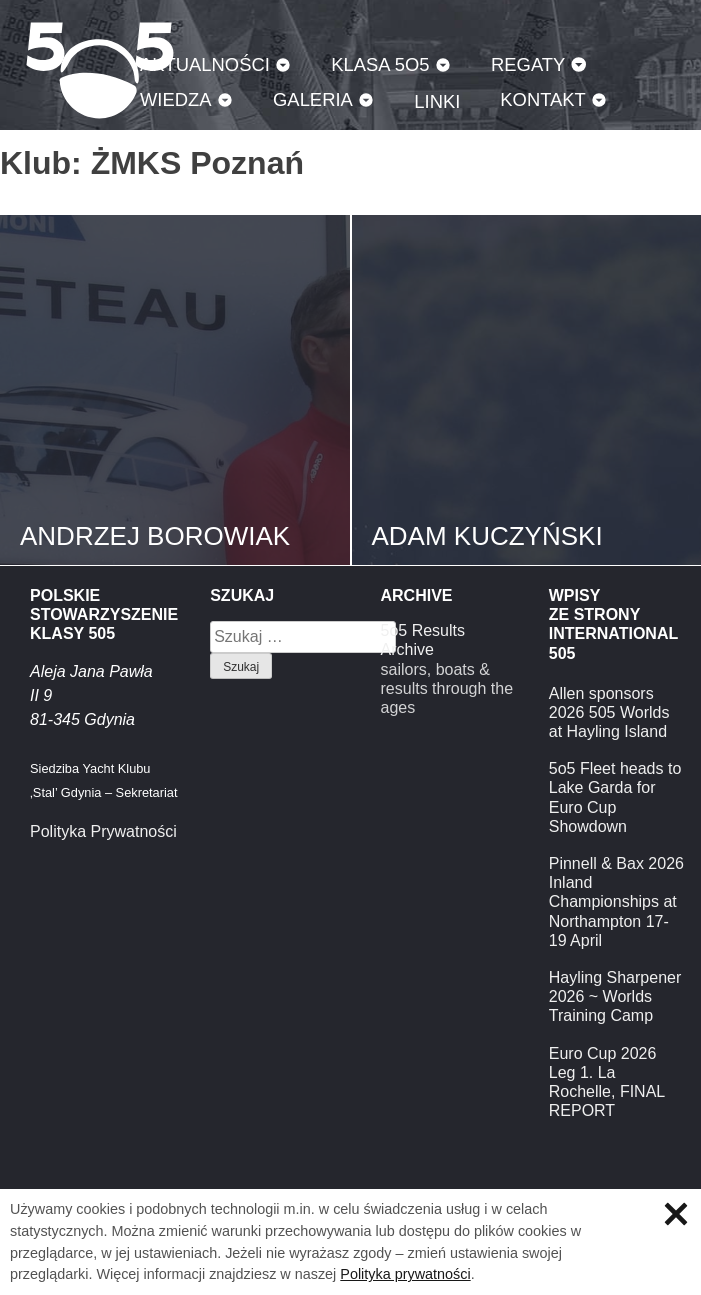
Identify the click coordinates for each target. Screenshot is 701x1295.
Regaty (528, 64)
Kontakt (543, 99)
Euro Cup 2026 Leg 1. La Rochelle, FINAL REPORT (607, 1082)
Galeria (313, 99)
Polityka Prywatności (103, 831)
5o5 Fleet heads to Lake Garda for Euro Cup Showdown (615, 797)
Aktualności (205, 64)
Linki (437, 101)
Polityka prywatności (405, 1274)
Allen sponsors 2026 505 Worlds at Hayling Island (609, 712)
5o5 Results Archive (423, 640)
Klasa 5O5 (380, 64)
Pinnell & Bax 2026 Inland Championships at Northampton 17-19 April (616, 902)
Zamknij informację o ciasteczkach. (676, 1214)
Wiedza (176, 99)
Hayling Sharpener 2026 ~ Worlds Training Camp (615, 996)
